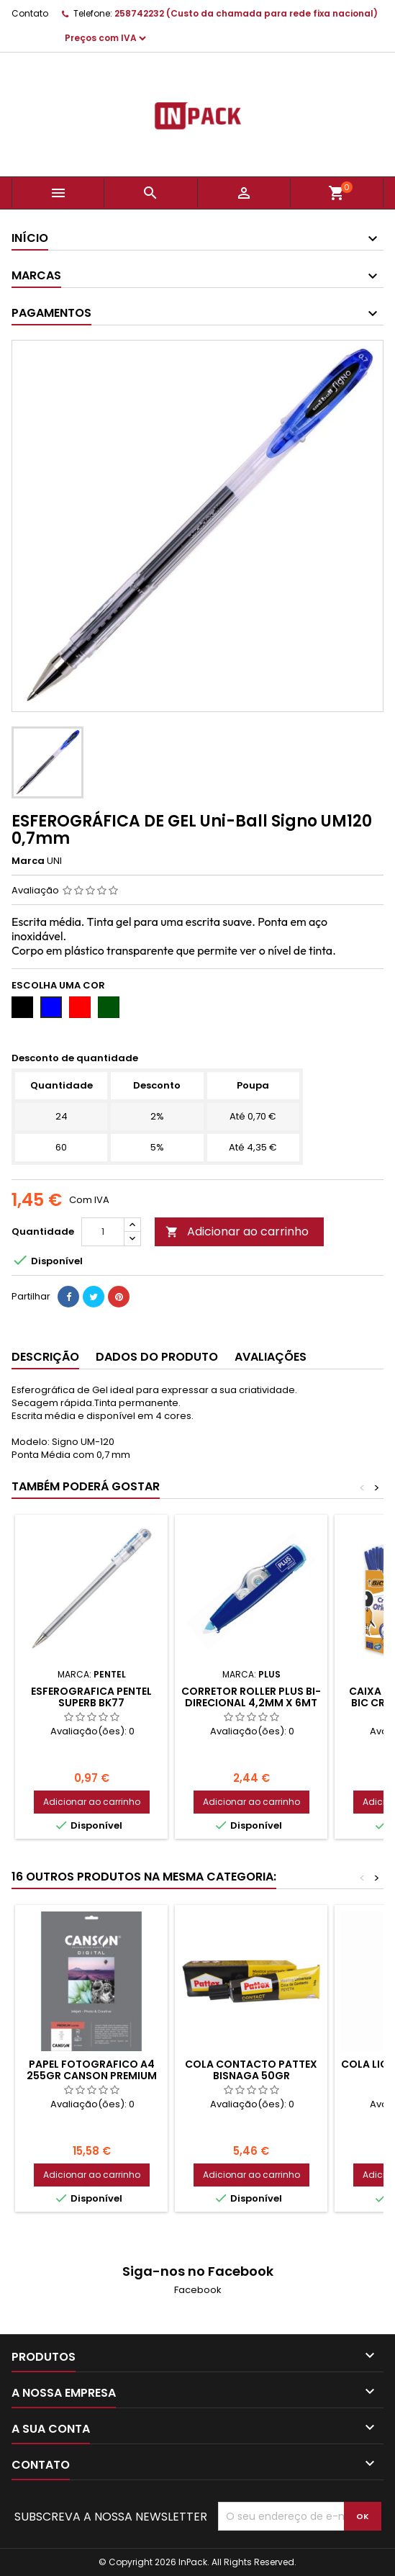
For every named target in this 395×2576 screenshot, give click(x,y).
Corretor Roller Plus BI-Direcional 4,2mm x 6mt (251, 1697)
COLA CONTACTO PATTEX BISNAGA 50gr (251, 2070)
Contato (30, 13)
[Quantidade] (102, 1231)
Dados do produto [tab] (157, 1356)
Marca (28, 861)
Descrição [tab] (45, 1356)
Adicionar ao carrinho (237, 1231)
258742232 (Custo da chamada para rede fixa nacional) (246, 13)
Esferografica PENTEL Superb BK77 (91, 1697)
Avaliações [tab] (271, 1356)
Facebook (198, 2290)
